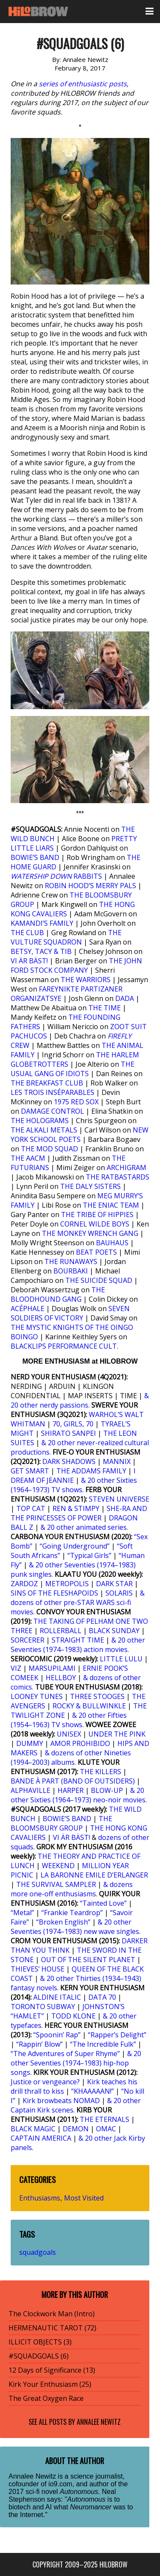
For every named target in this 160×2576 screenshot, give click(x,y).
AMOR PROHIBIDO (80, 1743)
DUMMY (29, 1743)
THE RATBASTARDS (117, 1177)
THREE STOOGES (97, 1696)
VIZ (16, 1668)
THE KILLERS (100, 1771)
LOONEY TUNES (37, 1696)
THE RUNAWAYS (70, 1261)
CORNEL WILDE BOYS (94, 1224)
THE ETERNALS (104, 2119)
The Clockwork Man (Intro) (52, 2313)
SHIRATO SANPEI (68, 1433)
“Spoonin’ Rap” (57, 2034)
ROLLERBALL (60, 1630)
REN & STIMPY (75, 1508)
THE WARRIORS (86, 979)
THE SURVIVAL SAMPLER (56, 1884)
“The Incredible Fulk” (103, 2044)
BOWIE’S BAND (35, 857)
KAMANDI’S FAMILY (42, 923)
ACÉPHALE (27, 1308)
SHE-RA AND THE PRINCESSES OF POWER (79, 1513)
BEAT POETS (96, 1252)
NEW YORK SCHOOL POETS (79, 1134)
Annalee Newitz (99, 2422)
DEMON (76, 2128)
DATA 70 (102, 1997)
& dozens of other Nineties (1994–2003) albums (71, 1757)
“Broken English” (63, 1922)
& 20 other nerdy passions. (80, 1400)
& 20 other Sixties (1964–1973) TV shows (74, 1485)
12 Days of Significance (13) (52, 2370)
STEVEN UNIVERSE (119, 1499)
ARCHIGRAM (126, 1167)
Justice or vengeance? (45, 2081)
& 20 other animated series (84, 1527)
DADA (124, 998)
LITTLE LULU (121, 1659)
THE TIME (104, 1007)
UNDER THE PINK (116, 1734)
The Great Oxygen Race (46, 2398)
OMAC (106, 2128)
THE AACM (28, 1158)
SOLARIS (119, 1593)
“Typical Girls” (89, 1555)
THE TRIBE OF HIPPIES (97, 1214)
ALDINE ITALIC (57, 1997)
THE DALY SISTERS (90, 1186)
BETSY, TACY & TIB (41, 951)
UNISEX (69, 1734)
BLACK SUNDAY (114, 1630)
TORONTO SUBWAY (43, 2006)
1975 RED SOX (76, 1101)
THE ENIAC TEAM (111, 1205)
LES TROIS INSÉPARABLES (52, 1092)
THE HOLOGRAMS (40, 1120)
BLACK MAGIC (33, 2128)
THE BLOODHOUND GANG (58, 1294)
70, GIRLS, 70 (72, 1424)
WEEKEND (58, 1865)
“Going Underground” (75, 1546)
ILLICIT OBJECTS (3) (40, 2342)
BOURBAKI (70, 1271)
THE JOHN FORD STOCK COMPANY (76, 965)
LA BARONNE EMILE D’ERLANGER (94, 1875)
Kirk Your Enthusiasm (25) (50, 2384)
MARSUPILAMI (52, 1668)
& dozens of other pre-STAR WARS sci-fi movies (78, 1602)
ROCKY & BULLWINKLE (89, 1705)
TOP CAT (30, 1508)
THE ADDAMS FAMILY (91, 1471)
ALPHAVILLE (30, 1790)
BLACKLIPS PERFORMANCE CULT (64, 1346)
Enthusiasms (39, 2198)
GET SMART (30, 1471)
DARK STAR (114, 1583)
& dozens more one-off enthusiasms (72, 1889)
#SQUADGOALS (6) (39, 2356)
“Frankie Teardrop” (72, 1912)
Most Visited (84, 2198)
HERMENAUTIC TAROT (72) (52, 2327)
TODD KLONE (73, 2016)
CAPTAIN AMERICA (41, 2138)
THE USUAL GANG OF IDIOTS (72, 1068)
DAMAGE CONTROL (52, 1111)
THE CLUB (27, 932)
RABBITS (57, 876)
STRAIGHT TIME (78, 1640)
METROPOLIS (67, 1583)
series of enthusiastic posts (83, 83)
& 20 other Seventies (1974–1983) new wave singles (75, 1926)
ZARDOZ (24, 1583)
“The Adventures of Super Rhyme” (65, 2053)
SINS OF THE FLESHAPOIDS (54, 1593)
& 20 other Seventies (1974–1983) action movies (78, 1644)
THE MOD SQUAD (49, 1148)
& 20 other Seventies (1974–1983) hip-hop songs (76, 2063)
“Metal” (22, 1912)
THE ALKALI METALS (44, 1130)
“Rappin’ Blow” (39, 2044)
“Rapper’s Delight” (117, 2034)
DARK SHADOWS (69, 1461)
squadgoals (37, 2252)
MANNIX (117, 1461)
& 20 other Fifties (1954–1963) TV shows (69, 1719)
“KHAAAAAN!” (92, 2091)
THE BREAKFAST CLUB (47, 1083)
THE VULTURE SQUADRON (66, 937)
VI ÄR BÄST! (29, 960)
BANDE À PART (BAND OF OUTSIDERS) (73, 1781)
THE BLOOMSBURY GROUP (61, 1823)
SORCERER (27, 1640)
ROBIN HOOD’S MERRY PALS (90, 885)
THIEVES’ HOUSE (37, 1969)
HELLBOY (61, 1677)
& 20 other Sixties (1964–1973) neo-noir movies (78, 1795)
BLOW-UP (107, 1790)
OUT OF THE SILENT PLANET (88, 1959)
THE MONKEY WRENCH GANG (90, 1233)
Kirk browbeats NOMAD (61, 2100)
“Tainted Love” (103, 1903)
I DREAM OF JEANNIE (73, 1475)
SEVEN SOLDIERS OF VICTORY (70, 1313)
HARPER (71, 1790)
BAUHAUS (112, 1242)
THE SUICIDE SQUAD (98, 1280)
